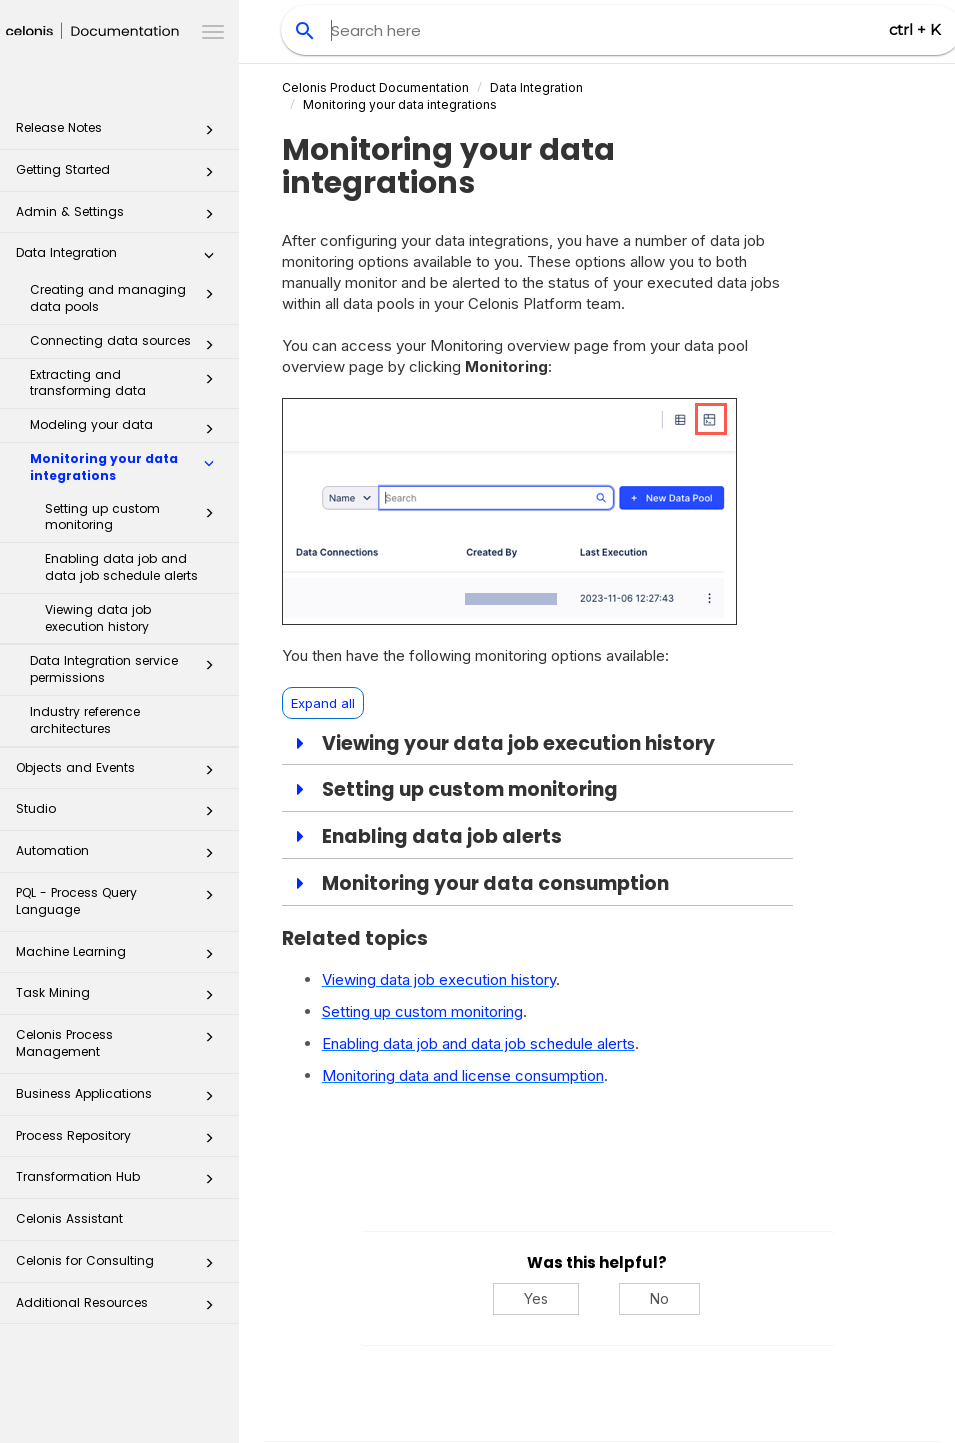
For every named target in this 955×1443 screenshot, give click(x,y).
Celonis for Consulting (120, 1266)
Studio (120, 814)
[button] (209, 134)
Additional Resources (120, 1308)
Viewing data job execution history (98, 618)
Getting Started (120, 175)
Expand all (323, 703)
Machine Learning (120, 957)
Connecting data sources (127, 345)
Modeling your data (127, 429)
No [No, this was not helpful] (659, 1298)
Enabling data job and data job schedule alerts (121, 567)
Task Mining (120, 998)
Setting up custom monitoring (135, 517)
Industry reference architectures (85, 720)
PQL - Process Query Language (120, 900)
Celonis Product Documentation (375, 87)
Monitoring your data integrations (127, 467)
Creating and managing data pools (127, 298)
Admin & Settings (120, 217)
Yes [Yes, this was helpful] (536, 1298)
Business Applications (120, 1099)
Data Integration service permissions (127, 669)
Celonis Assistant (69, 1218)
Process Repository (120, 1141)
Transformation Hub (120, 1182)
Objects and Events (120, 773)
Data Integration (120, 258)
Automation (120, 856)
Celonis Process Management (120, 1042)
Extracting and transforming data (127, 383)
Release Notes (120, 133)
